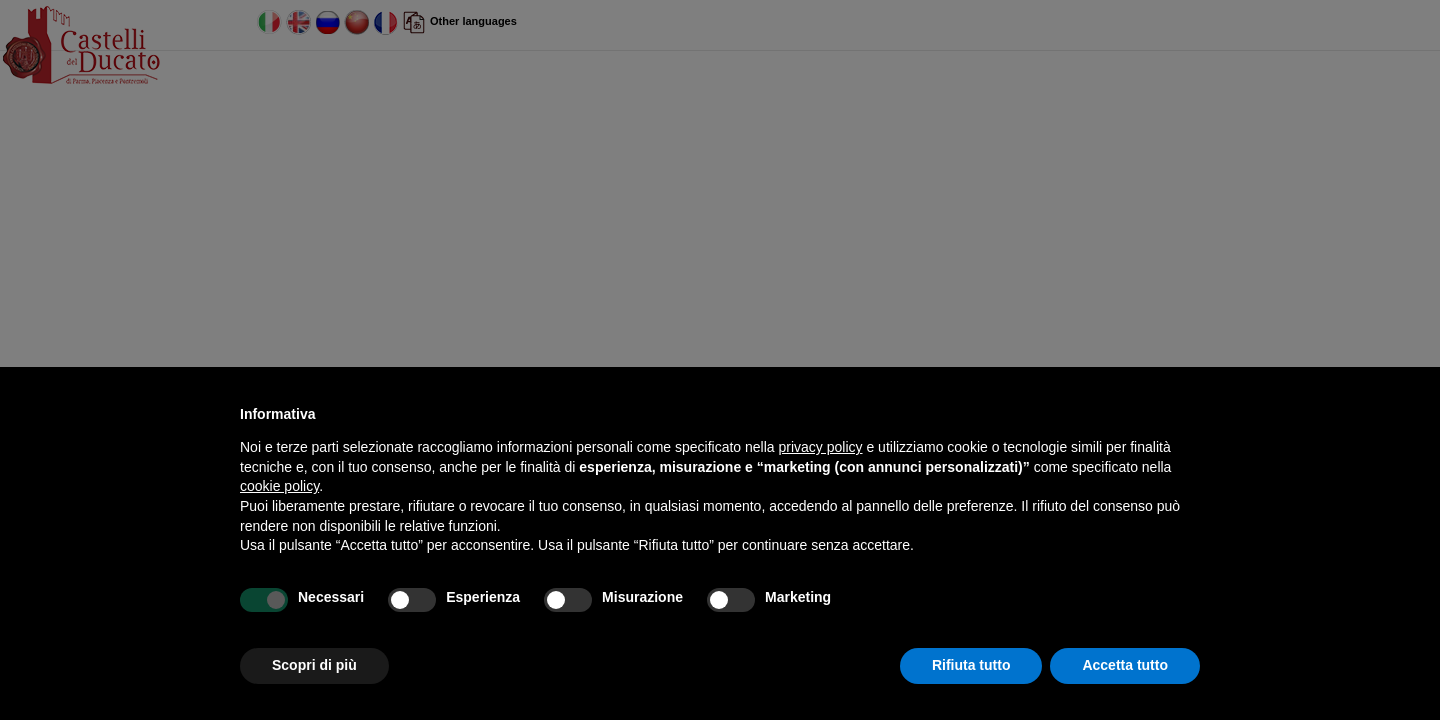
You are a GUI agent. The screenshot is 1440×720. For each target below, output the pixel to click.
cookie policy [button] (279, 486)
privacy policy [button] (821, 447)
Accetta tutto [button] (1125, 665)
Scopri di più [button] (314, 665)
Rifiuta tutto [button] (971, 665)
